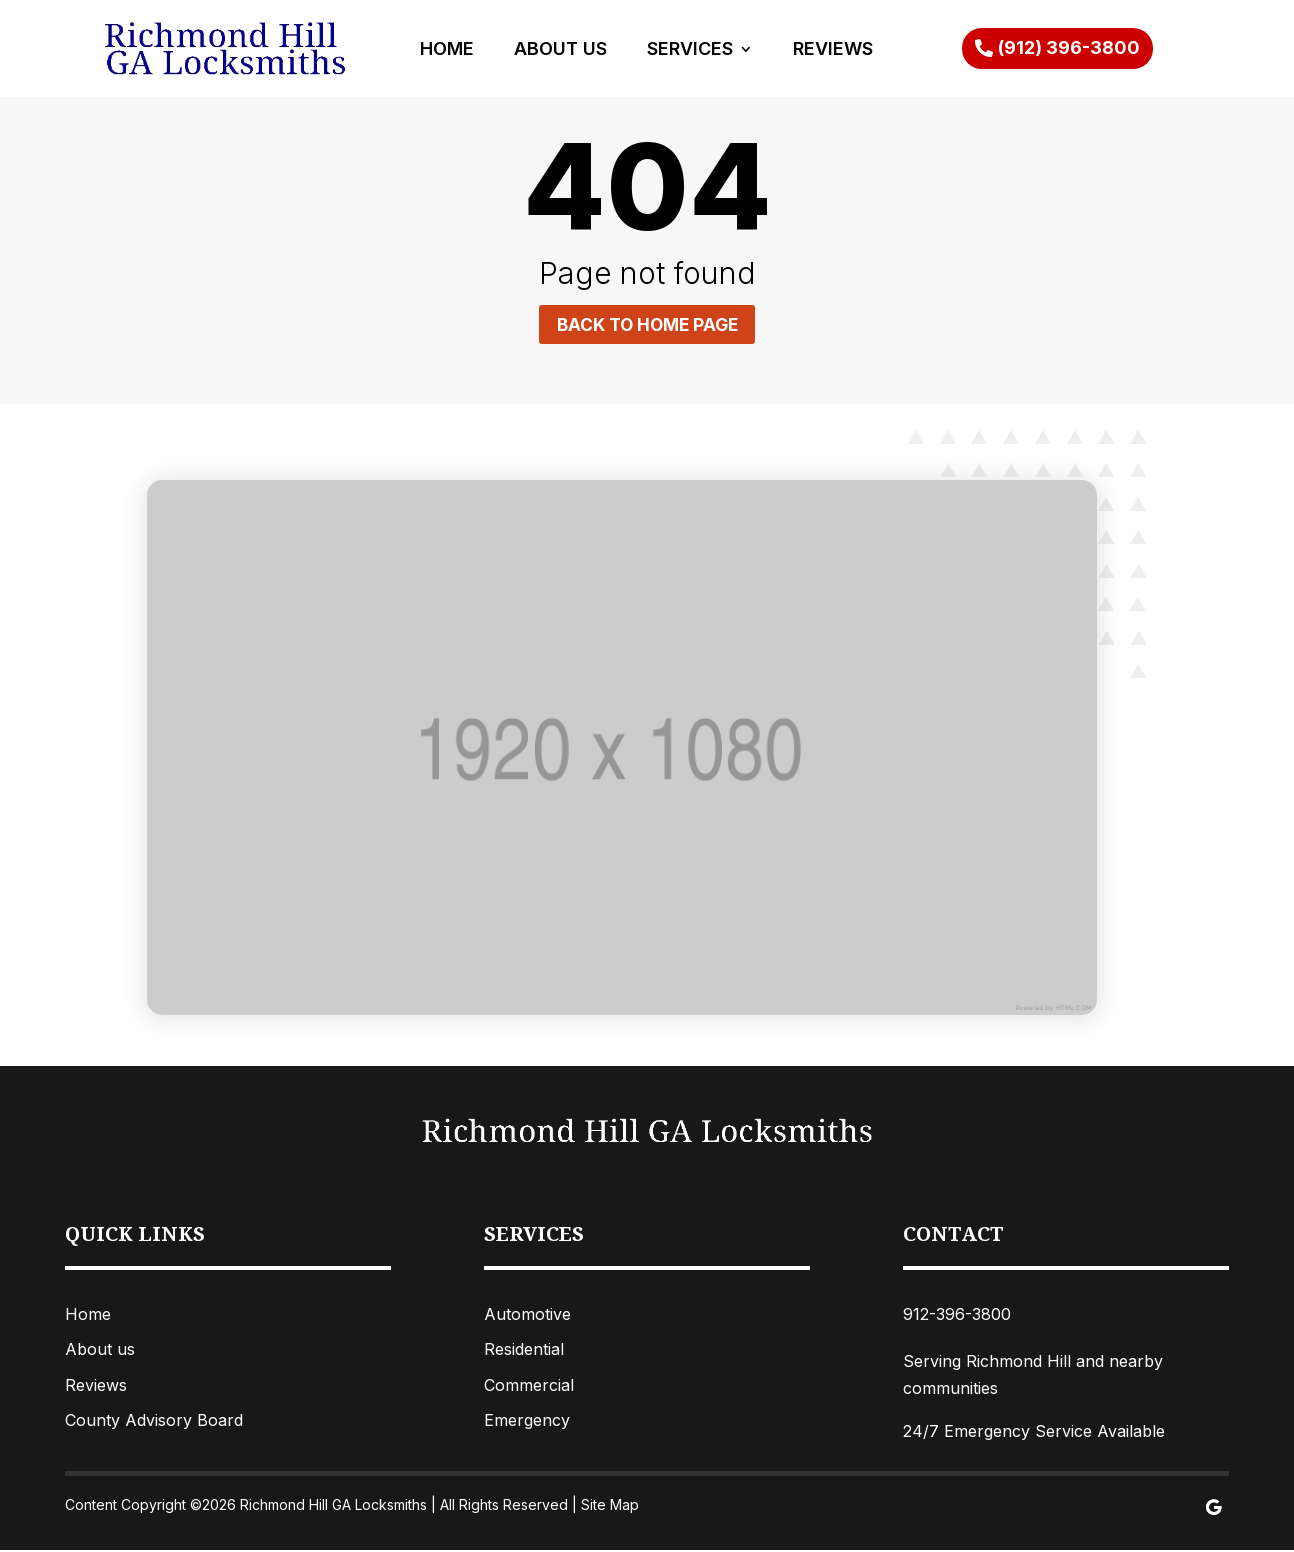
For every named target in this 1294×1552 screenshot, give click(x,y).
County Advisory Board (154, 1421)
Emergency (527, 1421)
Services (690, 50)
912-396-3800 (957, 1316)
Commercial (529, 1386)
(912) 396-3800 (1069, 47)
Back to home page (647, 324)
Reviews (833, 50)
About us (100, 1351)
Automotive (527, 1316)
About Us (560, 50)
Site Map (610, 1506)
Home (447, 50)
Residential (524, 1351)
